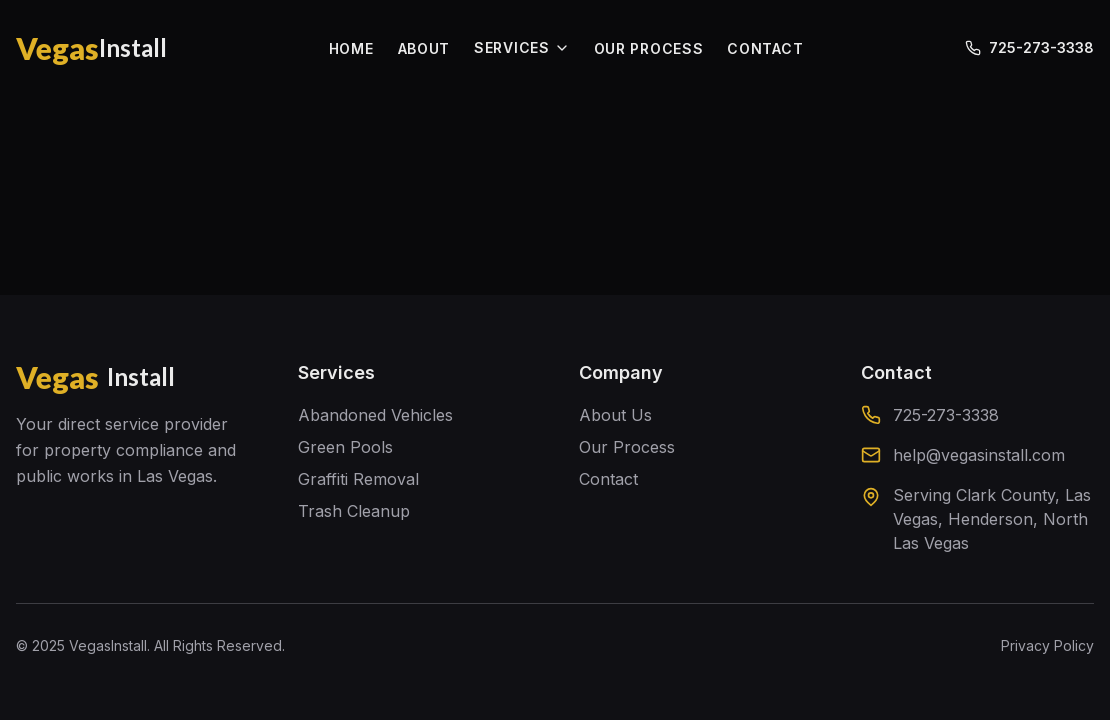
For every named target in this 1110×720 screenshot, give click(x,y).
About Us (615, 415)
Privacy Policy (1047, 645)
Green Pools (345, 447)
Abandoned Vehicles (375, 415)
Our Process (627, 447)
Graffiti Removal (358, 479)
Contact (608, 479)
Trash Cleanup (354, 511)
